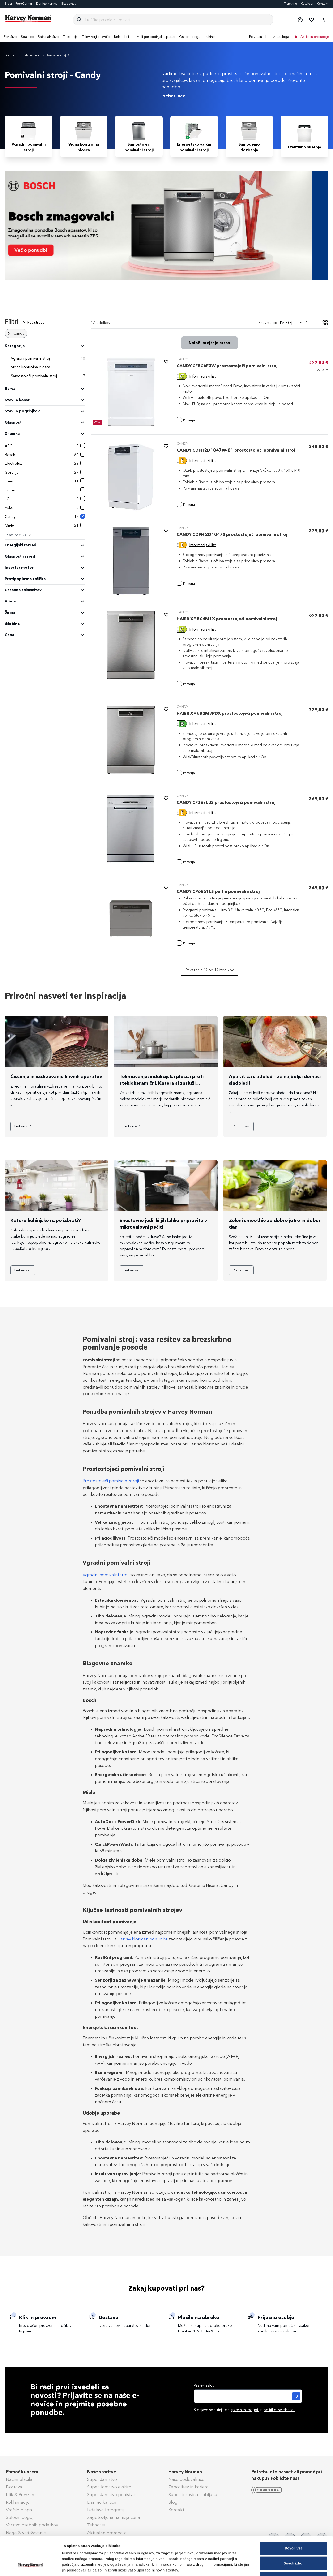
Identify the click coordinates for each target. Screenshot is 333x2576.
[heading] (45, 346)
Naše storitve (101, 2471)
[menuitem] (10, 36)
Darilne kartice (47, 4)
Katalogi (307, 4)
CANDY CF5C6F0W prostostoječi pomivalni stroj (227, 365)
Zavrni (293, 2545)
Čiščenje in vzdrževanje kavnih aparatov (56, 1076)
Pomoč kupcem (22, 2471)
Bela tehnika (31, 55)
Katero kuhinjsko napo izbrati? (45, 1220)
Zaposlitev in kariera (188, 2487)
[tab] (45, 479)
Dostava (14, 2487)
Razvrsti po (267, 322)
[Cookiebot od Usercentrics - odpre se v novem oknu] (30, 2566)
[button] (300, 19)
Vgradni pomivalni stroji (106, 1575)
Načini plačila (19, 2479)
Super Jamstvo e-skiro (109, 2487)
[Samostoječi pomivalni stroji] (45, 376)
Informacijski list (202, 376)
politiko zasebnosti (279, 2410)
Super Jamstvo (102, 2479)
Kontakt (322, 4)
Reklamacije (18, 2502)
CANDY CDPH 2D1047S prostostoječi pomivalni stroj (232, 534)
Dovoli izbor (293, 2530)
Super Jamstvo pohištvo (111, 2494)
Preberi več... (175, 96)
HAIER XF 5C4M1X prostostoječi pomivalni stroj (227, 618)
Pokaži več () (15, 535)
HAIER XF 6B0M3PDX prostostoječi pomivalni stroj (230, 713)
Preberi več (22, 1126)
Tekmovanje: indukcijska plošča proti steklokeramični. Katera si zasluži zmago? (162, 1083)
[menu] (166, 36)
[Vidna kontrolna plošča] (45, 367)
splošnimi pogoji (245, 2410)
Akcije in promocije (314, 37)
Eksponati (68, 4)
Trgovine (290, 4)
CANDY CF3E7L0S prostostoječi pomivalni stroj (226, 802)
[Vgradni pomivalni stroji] (45, 358)
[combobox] (177, 19)
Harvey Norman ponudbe (142, 1939)
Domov (10, 55)
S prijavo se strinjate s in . (245, 2410)
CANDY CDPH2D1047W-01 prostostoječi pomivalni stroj (236, 450)
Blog (8, 4)
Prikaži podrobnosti (246, 2567)
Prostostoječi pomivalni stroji (111, 1481)
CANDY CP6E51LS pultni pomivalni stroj (218, 891)
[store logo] (28, 18)
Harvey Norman (185, 2471)
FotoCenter (24, 4)
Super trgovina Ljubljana (192, 2494)
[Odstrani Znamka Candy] (9, 333)
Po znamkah (258, 37)
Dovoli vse (293, 2515)
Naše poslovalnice (186, 2479)
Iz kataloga (281, 37)
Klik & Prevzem (21, 2494)
